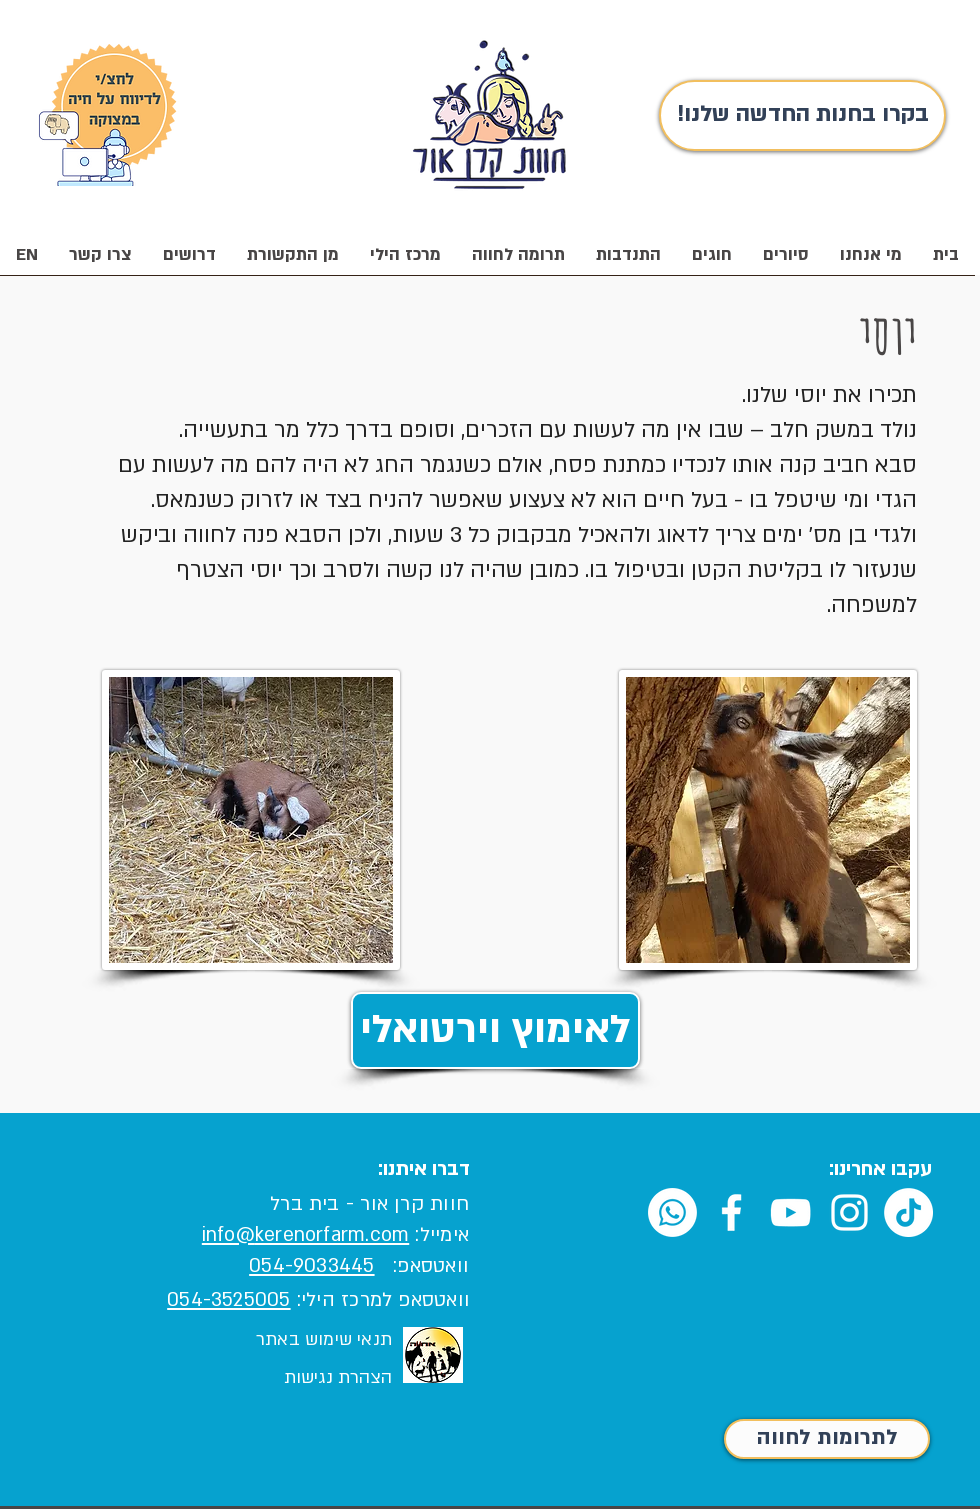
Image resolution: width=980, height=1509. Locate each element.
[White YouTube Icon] (790, 1212)
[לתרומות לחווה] (827, 1439)
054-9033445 (311, 1266)
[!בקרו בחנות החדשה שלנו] (802, 115)
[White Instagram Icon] (849, 1212)
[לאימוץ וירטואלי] (495, 1030)
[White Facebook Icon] (731, 1212)
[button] (870, 261)
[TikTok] (908, 1212)
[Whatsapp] (672, 1212)
